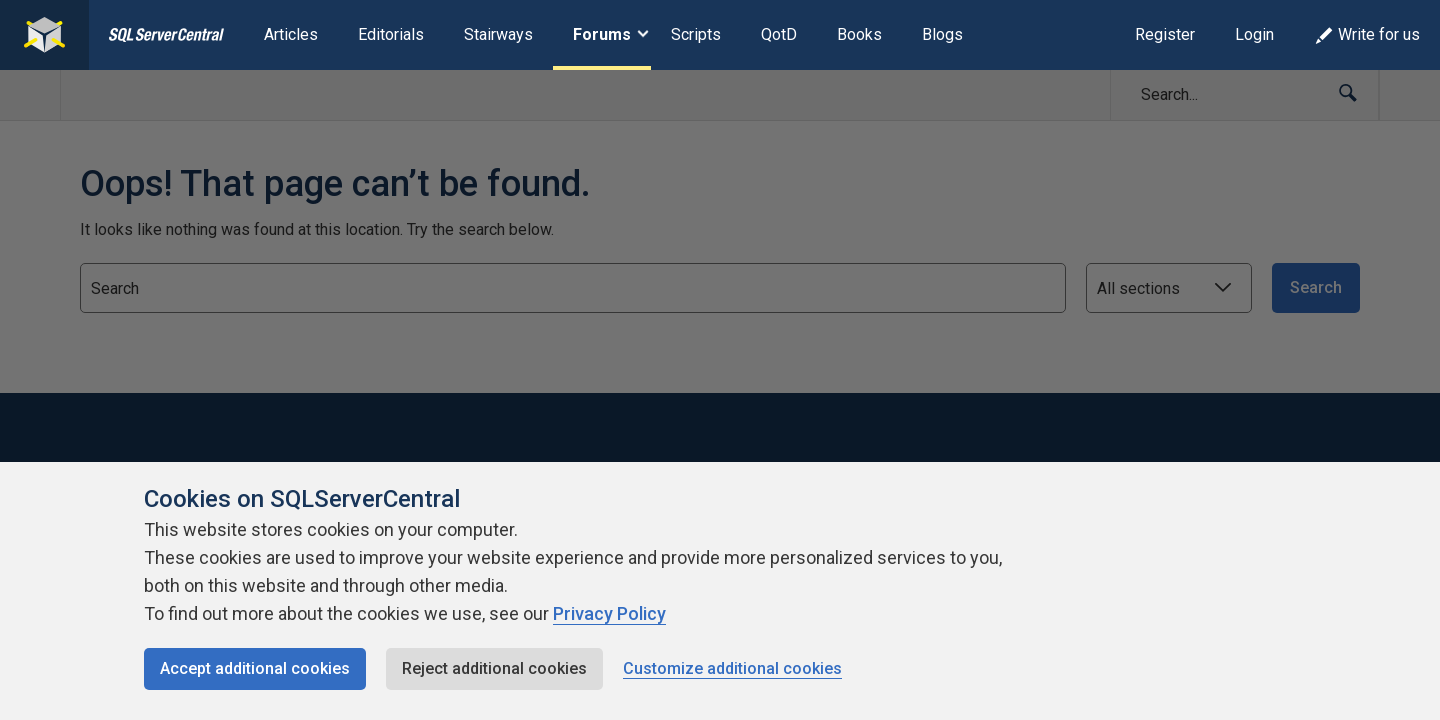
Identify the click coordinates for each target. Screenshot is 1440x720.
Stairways (498, 34)
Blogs (942, 34)
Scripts (696, 34)
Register (1165, 34)
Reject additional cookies (494, 668)
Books (859, 34)
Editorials (391, 34)
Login (1254, 34)
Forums (602, 34)
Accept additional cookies (255, 668)
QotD (779, 34)
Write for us (1367, 35)
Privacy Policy (609, 613)
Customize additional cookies (732, 668)
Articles (291, 34)
